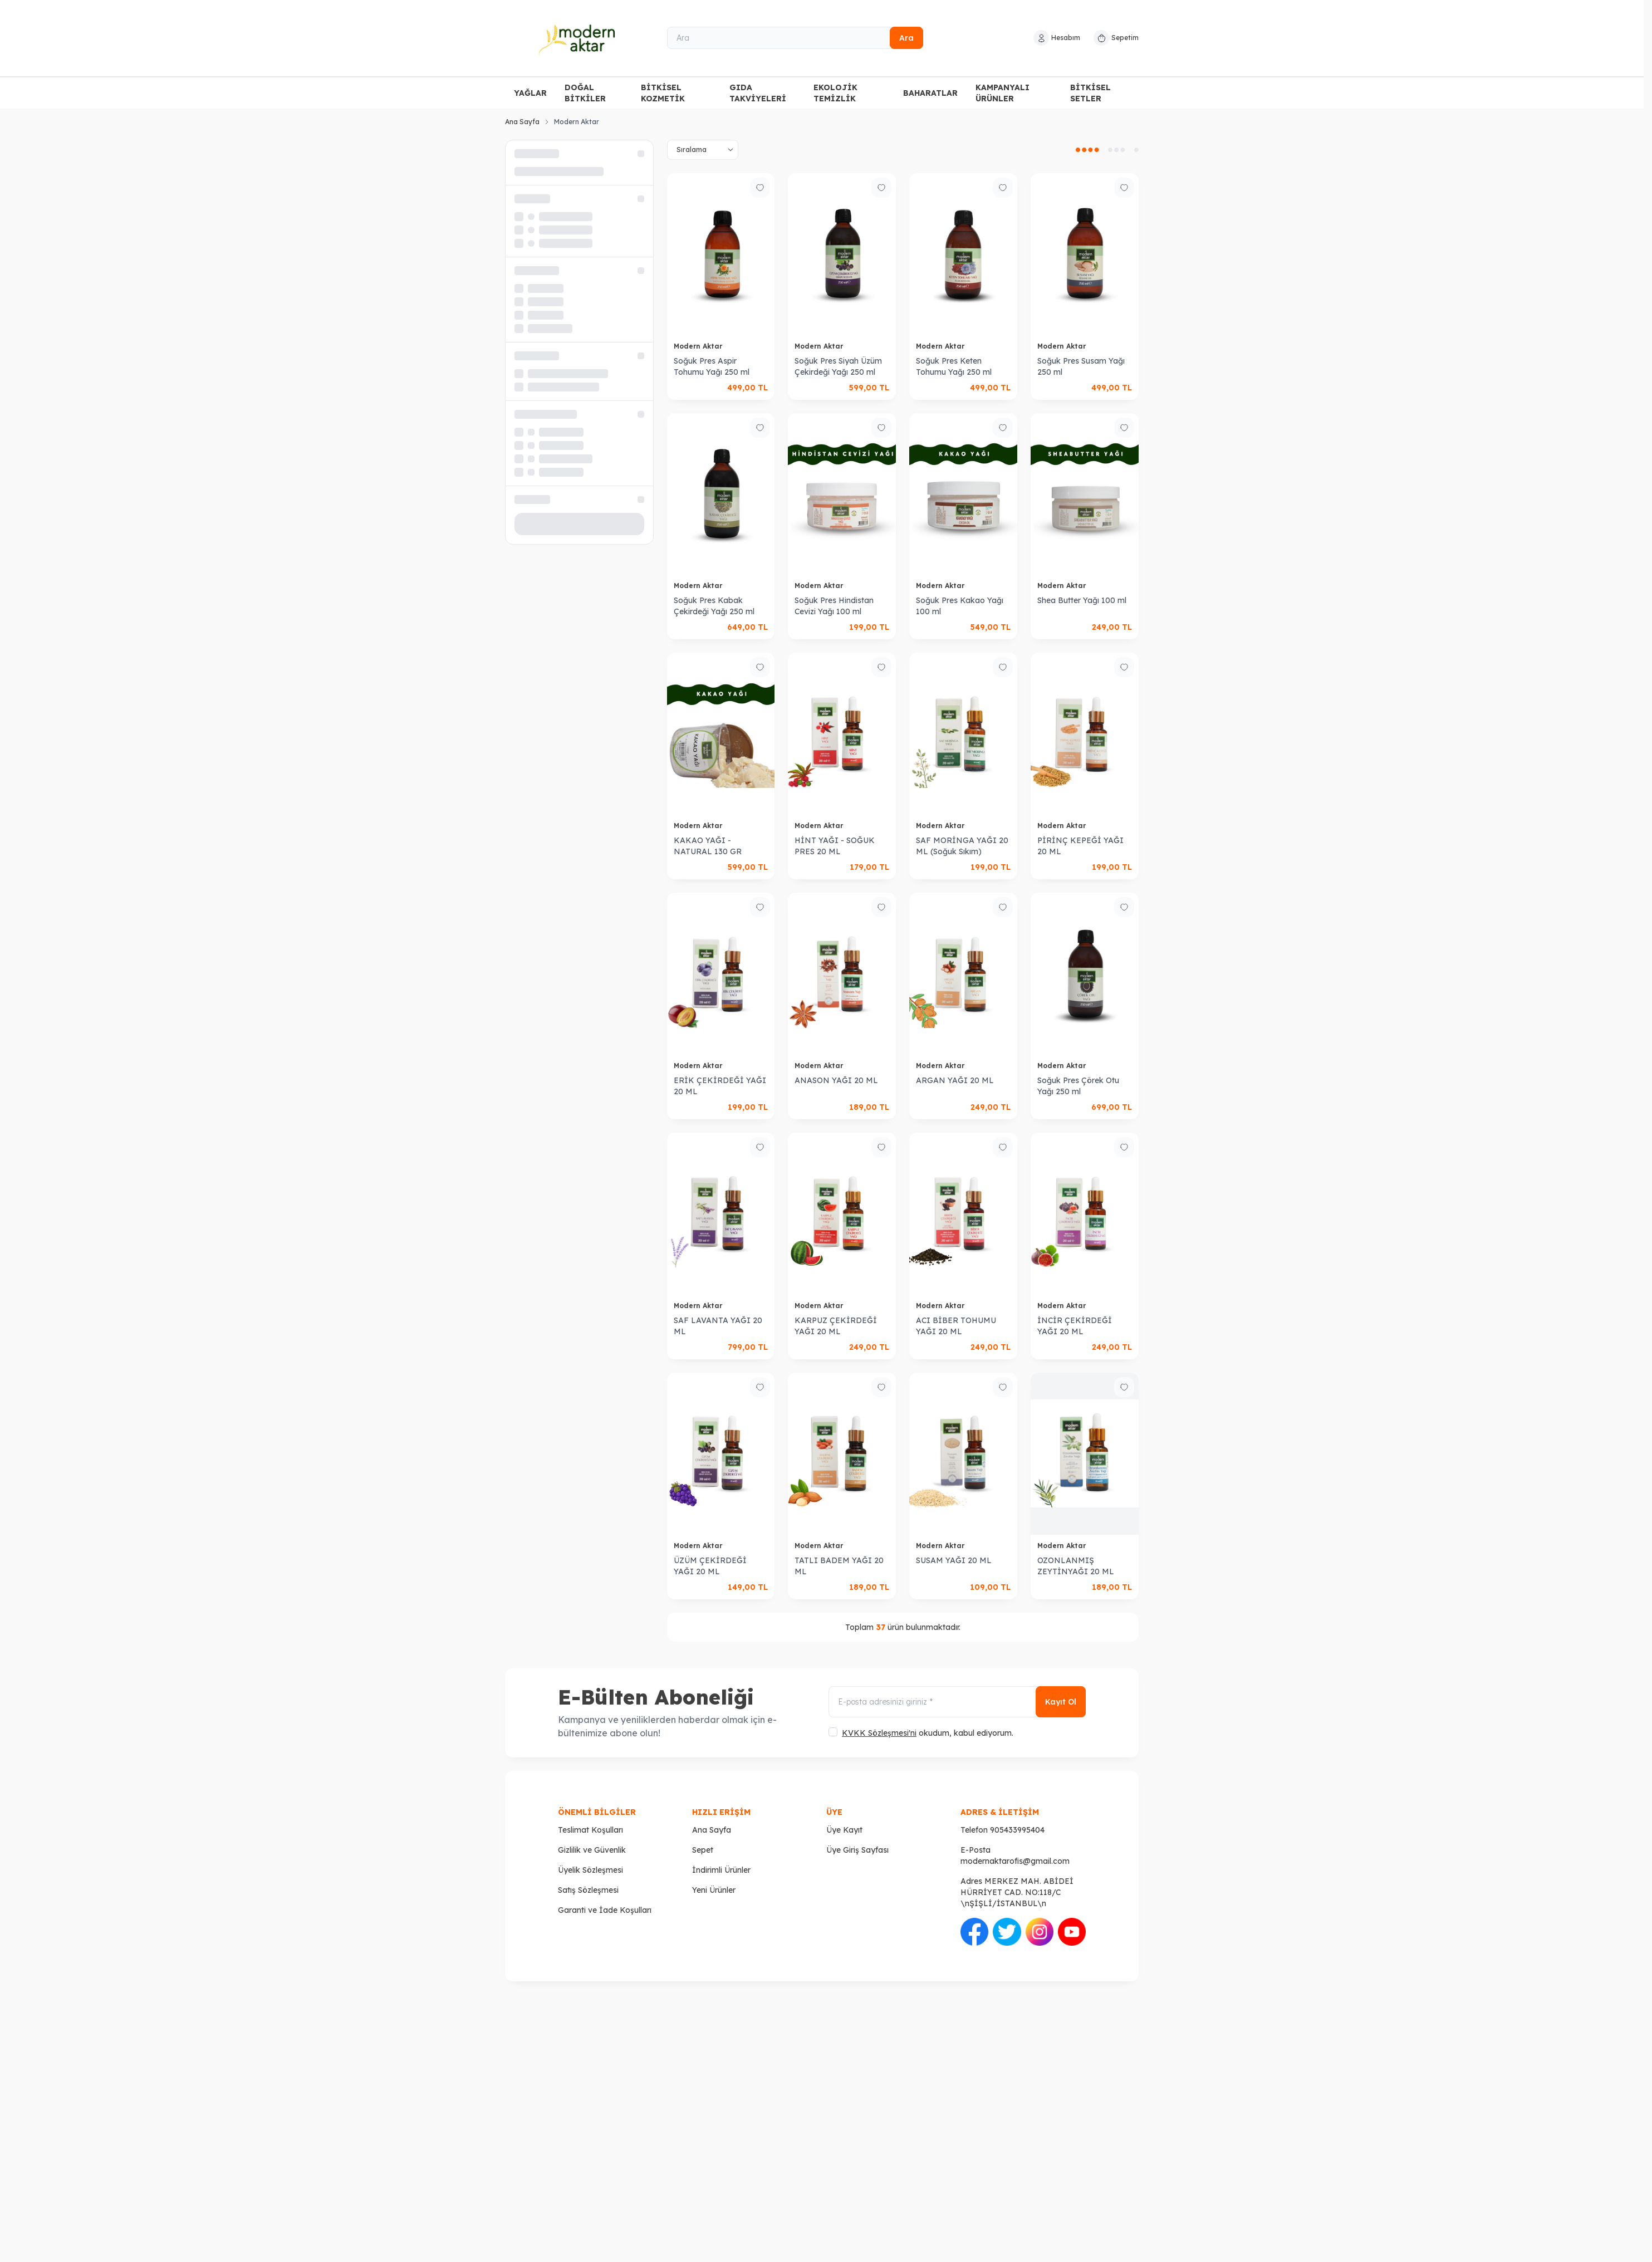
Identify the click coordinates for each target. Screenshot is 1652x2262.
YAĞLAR (530, 93)
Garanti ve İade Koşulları (604, 1910)
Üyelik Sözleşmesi (590, 1870)
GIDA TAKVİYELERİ (757, 93)
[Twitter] (1392, 2060)
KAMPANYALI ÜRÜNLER (1002, 93)
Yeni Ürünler (714, 1890)
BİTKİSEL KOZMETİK (663, 93)
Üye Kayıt (844, 1830)
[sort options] (702, 150)
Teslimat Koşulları (590, 1830)
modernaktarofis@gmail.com (1015, 1861)
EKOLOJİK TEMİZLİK (835, 93)
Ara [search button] (906, 38)
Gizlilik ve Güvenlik (592, 1850)
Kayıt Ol (1060, 1702)
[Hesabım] (1056, 38)
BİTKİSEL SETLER (1090, 93)
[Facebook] (1103, 2060)
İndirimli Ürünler (721, 1870)
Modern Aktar (699, 346)
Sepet (702, 1850)
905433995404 (1017, 1830)
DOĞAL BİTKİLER (585, 93)
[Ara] (795, 38)
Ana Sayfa (522, 121)
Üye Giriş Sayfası (857, 1850)
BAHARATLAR (930, 93)
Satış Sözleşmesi (588, 1890)
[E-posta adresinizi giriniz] (957, 1701)
